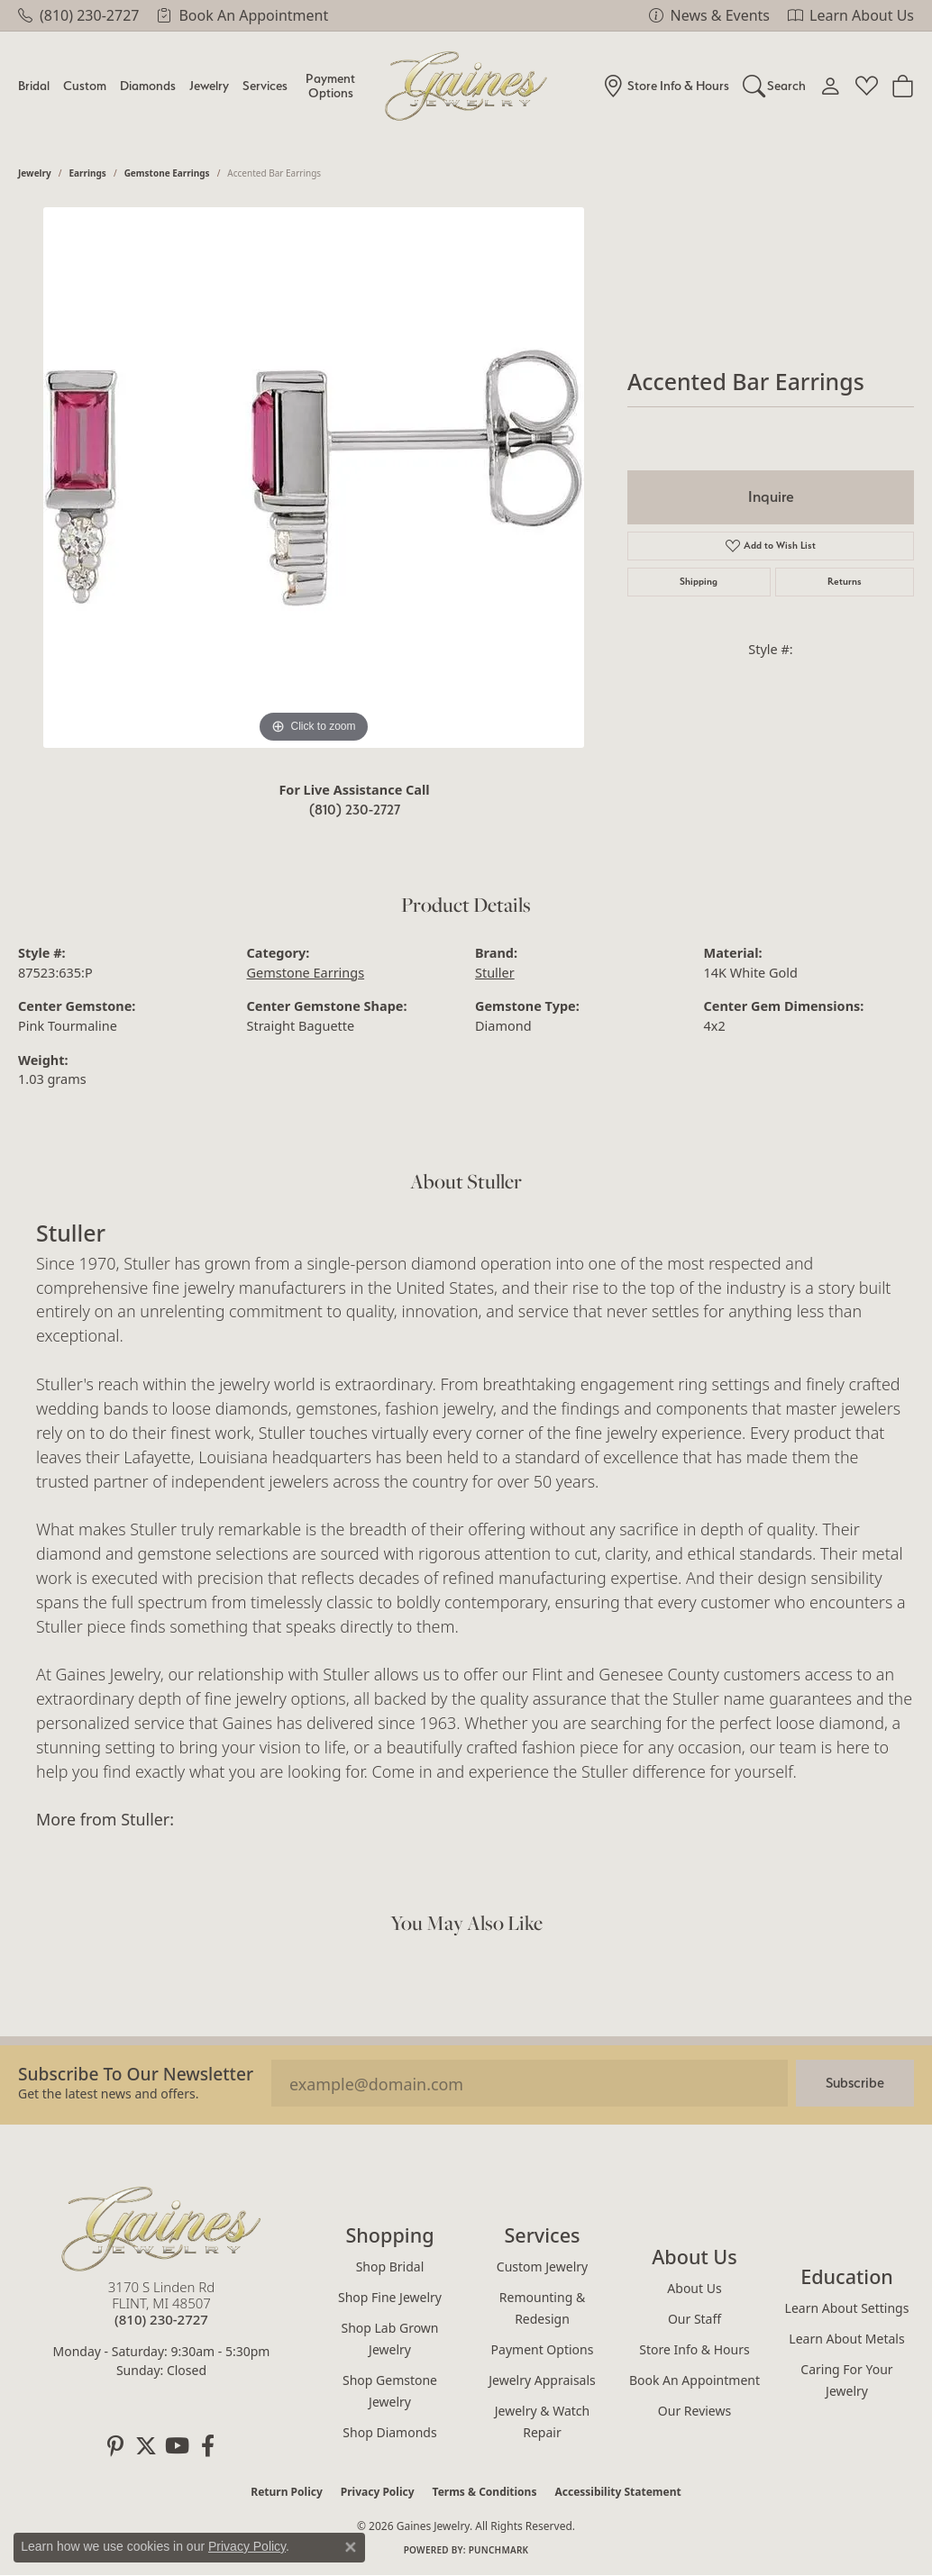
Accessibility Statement (617, 2491)
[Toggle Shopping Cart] (902, 86)
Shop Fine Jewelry (390, 2297)
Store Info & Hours (694, 2349)
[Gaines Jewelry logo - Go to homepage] (466, 86)
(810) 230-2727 (354, 809)
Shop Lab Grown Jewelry (389, 2338)
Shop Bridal (390, 2266)
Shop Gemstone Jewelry (390, 2390)
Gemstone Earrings (167, 173)
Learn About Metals (846, 2338)
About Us (694, 2288)
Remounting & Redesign (542, 2308)
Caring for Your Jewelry (846, 2380)
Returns (844, 581)
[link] (78, 15)
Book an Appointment (694, 2380)
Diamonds (148, 85)
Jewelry (209, 85)
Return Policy (287, 2491)
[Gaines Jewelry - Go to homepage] (161, 2229)
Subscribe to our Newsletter (135, 2073)
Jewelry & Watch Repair (542, 2421)
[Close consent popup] (350, 2547)
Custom (84, 85)
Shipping (698, 581)
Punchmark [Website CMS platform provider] (499, 2550)
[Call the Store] (161, 2319)
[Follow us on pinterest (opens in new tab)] (115, 2446)
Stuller (495, 972)
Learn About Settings (847, 2308)
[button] (775, 86)
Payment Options (330, 85)
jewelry (34, 173)
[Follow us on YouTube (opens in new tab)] (176, 2446)
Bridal (34, 85)
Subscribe (855, 2082)
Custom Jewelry (542, 2266)
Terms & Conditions (485, 2491)
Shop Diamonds (389, 2432)
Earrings (87, 173)
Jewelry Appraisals (542, 2380)
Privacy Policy (378, 2491)
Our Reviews (694, 2410)
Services (265, 85)
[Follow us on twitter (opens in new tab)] (146, 2446)
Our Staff (694, 2318)
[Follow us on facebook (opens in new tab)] (207, 2446)
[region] (313, 477)
